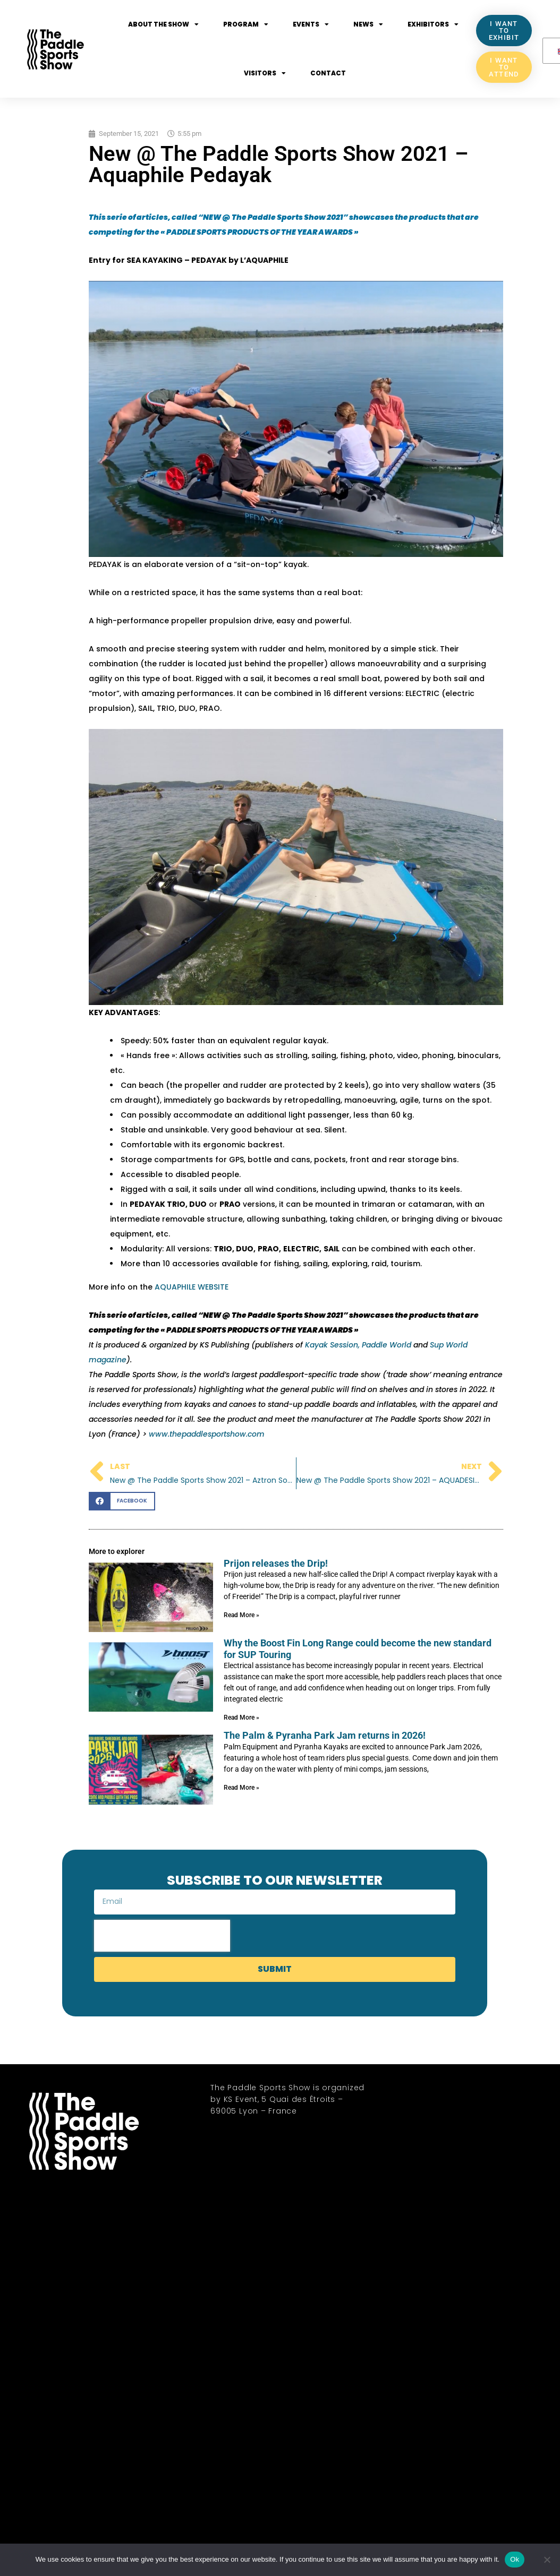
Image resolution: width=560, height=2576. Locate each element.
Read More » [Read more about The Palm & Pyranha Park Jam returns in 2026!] (241, 1787)
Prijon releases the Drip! (276, 1563)
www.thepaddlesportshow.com (207, 1434)
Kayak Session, (333, 1344)
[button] (122, 1501)
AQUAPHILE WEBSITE (191, 1287)
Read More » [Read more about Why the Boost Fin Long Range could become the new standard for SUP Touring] (241, 1717)
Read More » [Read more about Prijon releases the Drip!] (241, 1615)
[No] (546, 2559)
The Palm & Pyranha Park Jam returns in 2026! (325, 1735)
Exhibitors (433, 24)
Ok (514, 2559)
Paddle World (387, 1344)
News (368, 24)
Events (311, 24)
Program (245, 24)
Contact (328, 73)
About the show (163, 24)
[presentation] (162, 1936)
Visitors (265, 73)
